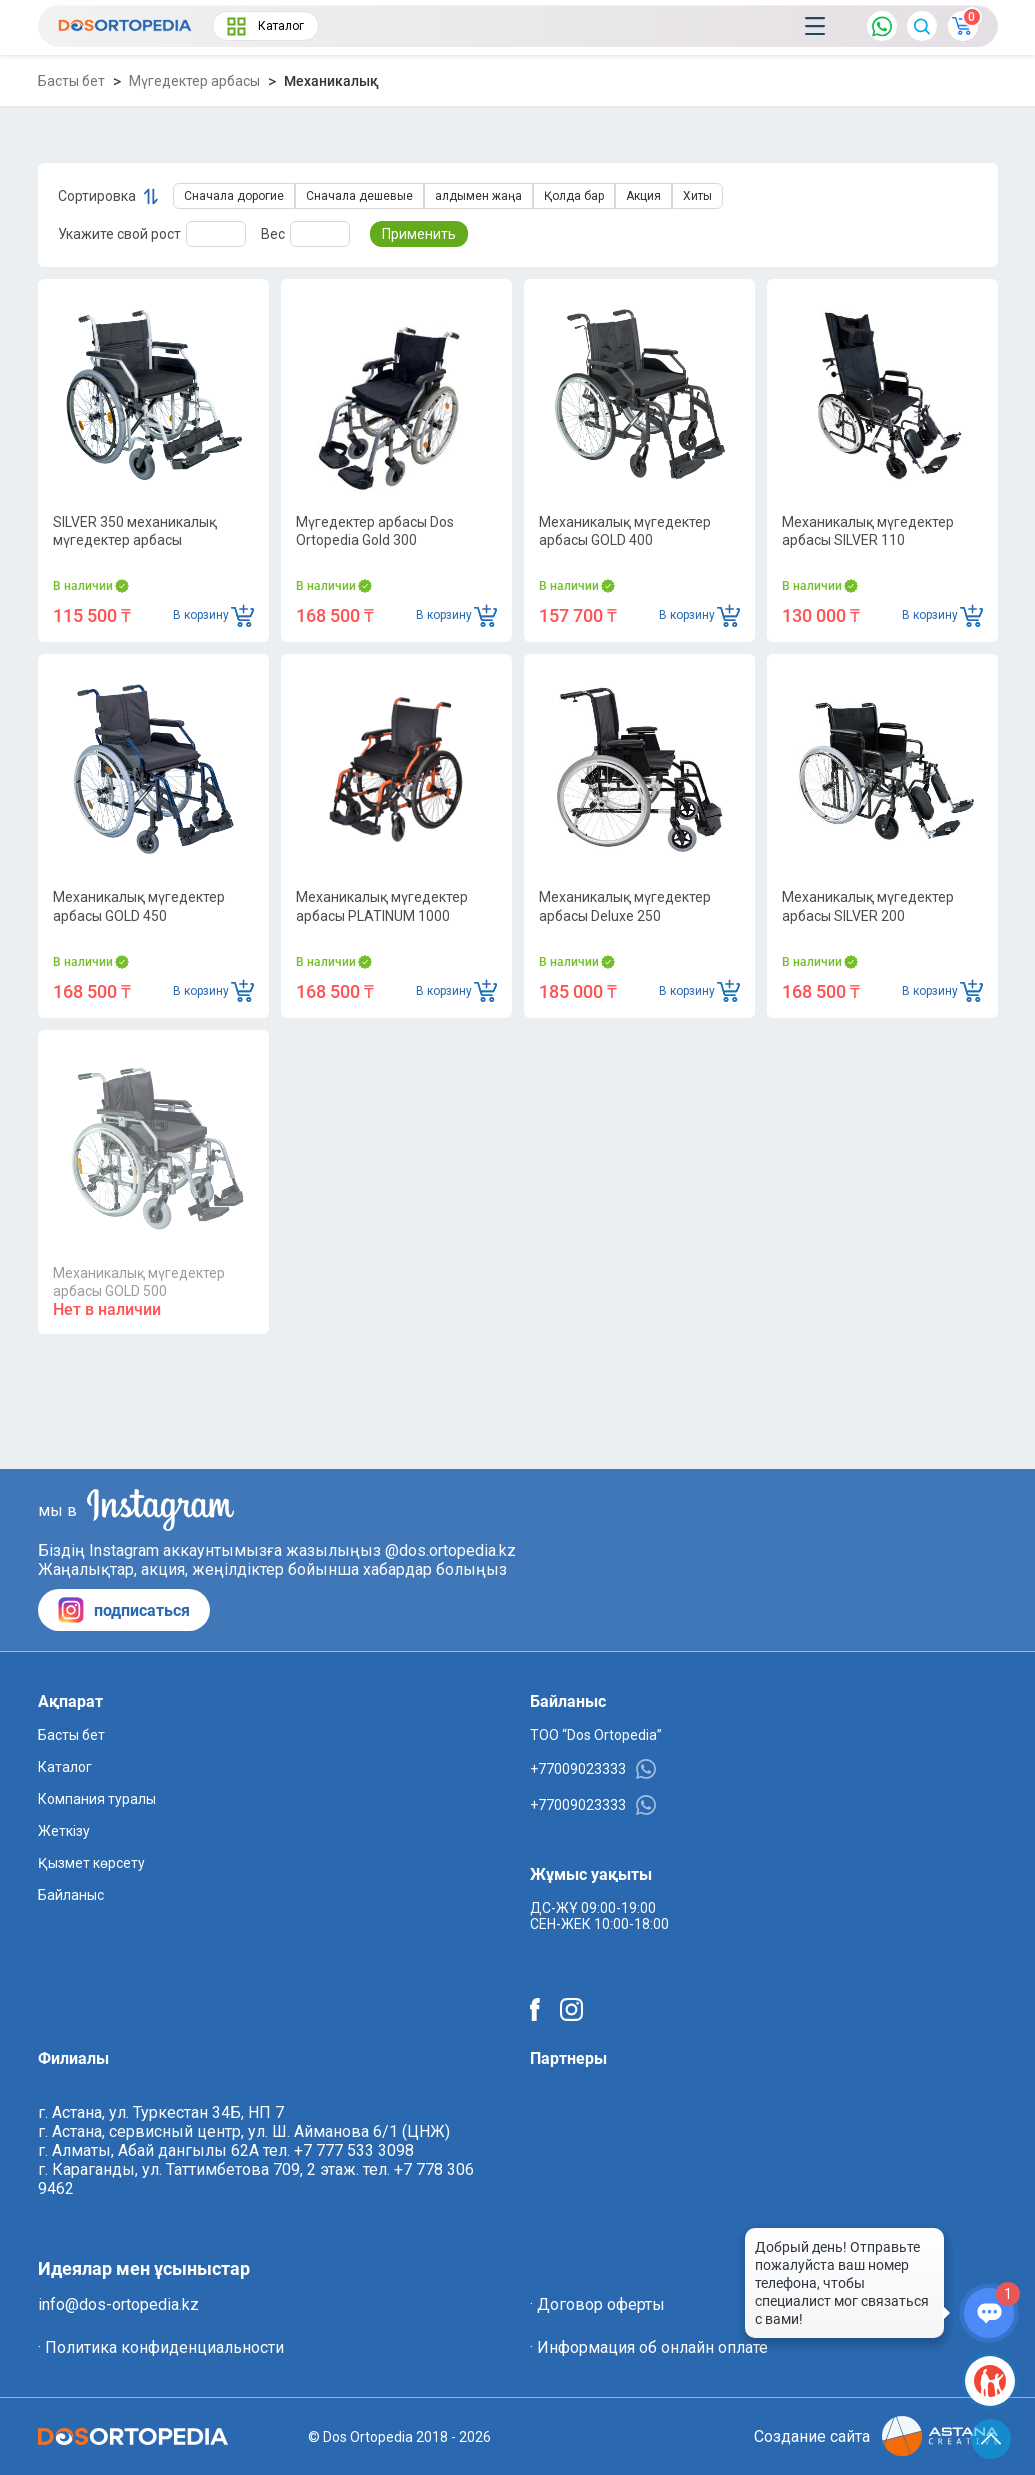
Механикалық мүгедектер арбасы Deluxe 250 (625, 906)
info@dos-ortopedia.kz (118, 2304)
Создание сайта (876, 2436)
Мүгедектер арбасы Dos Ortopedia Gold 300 (375, 531)
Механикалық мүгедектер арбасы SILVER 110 (868, 531)
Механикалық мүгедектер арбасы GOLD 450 (139, 906)
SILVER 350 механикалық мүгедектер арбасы (135, 531)
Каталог (265, 26)
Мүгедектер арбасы (194, 81)
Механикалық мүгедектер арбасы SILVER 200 (868, 906)
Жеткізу (64, 1831)
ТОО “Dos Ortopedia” (596, 1735)
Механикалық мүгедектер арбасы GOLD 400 (625, 531)
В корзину (213, 615)
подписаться (124, 1610)
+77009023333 (593, 1769)
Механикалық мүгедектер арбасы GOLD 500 (139, 1282)
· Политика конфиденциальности (161, 2347)
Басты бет (71, 81)
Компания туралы (97, 1799)
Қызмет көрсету (91, 1863)
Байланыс (71, 1895)
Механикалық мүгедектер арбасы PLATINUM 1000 (382, 906)
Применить (419, 234)
